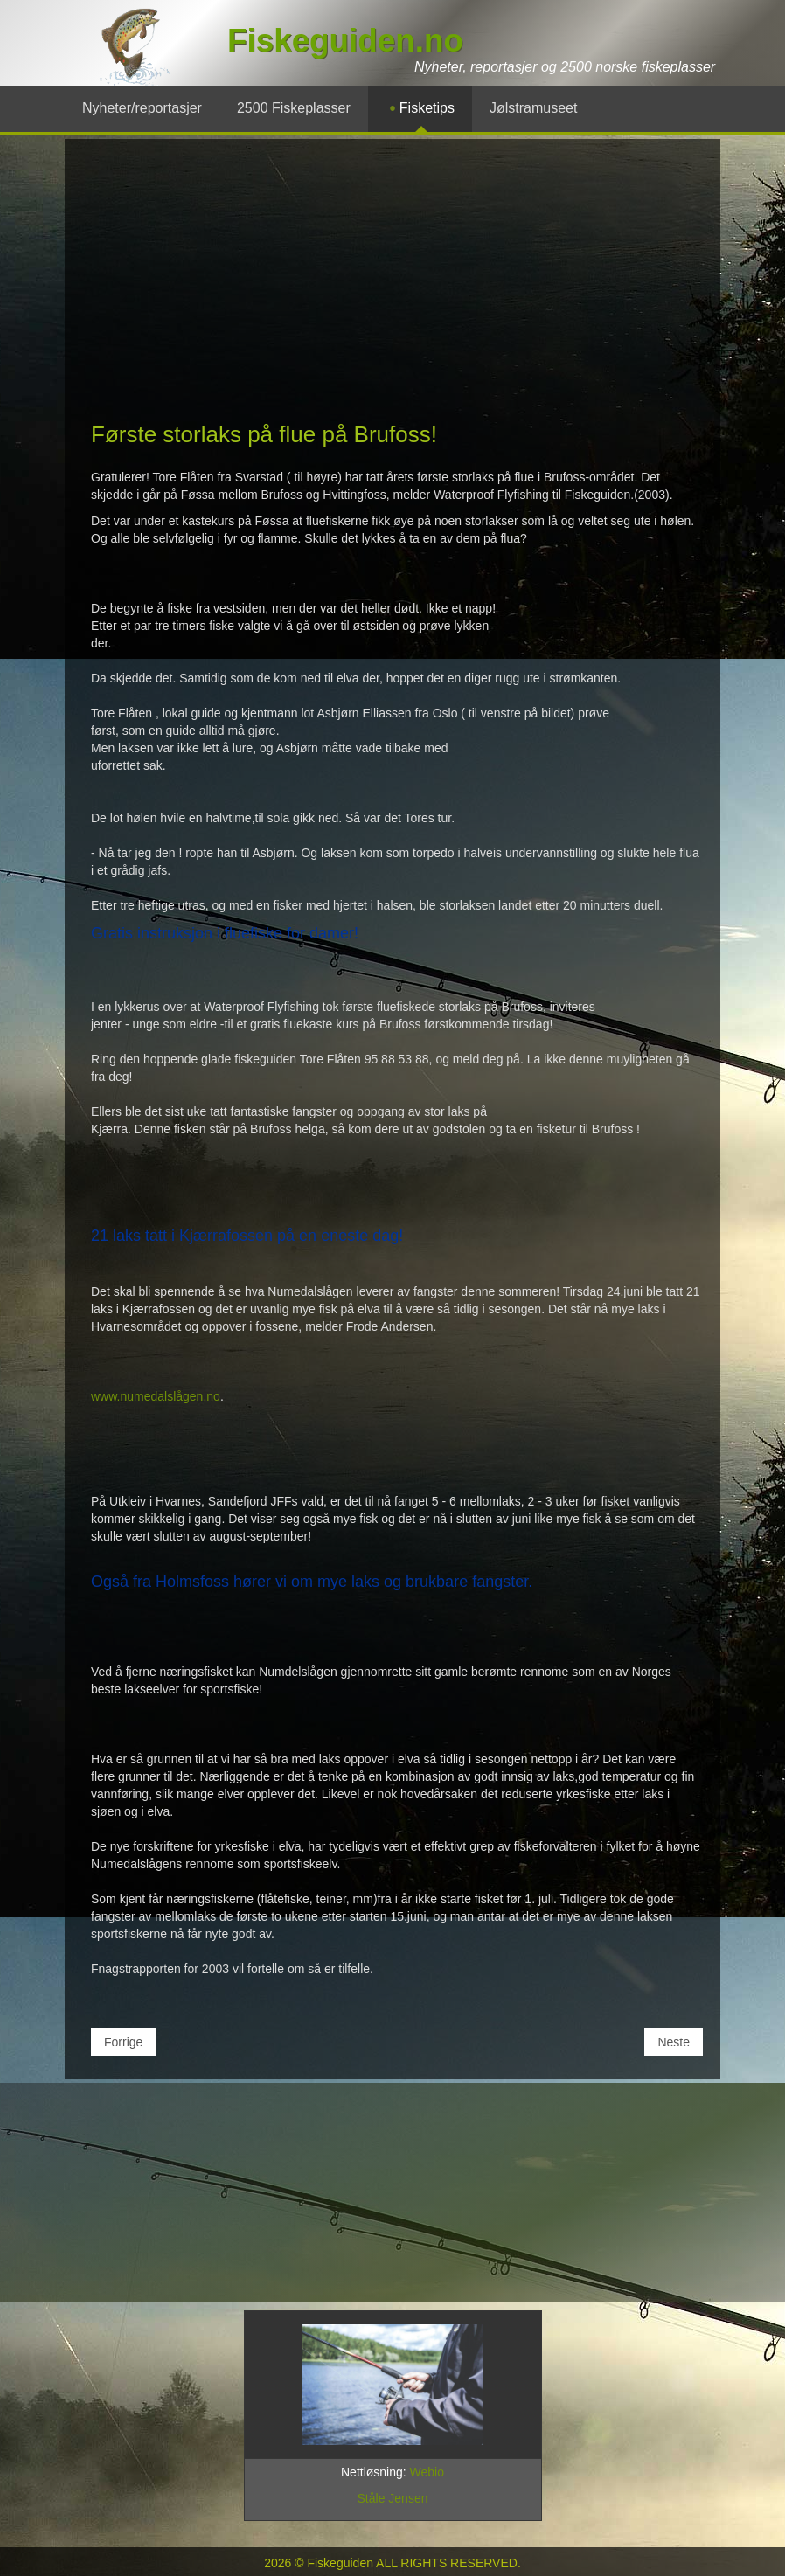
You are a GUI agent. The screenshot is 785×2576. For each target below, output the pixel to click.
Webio (427, 2472)
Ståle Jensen (393, 2498)
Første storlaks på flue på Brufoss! (264, 434)
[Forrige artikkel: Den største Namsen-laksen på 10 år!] (123, 2042)
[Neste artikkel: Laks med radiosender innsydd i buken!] (673, 2042)
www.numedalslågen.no (155, 1396)
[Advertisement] (392, 287)
